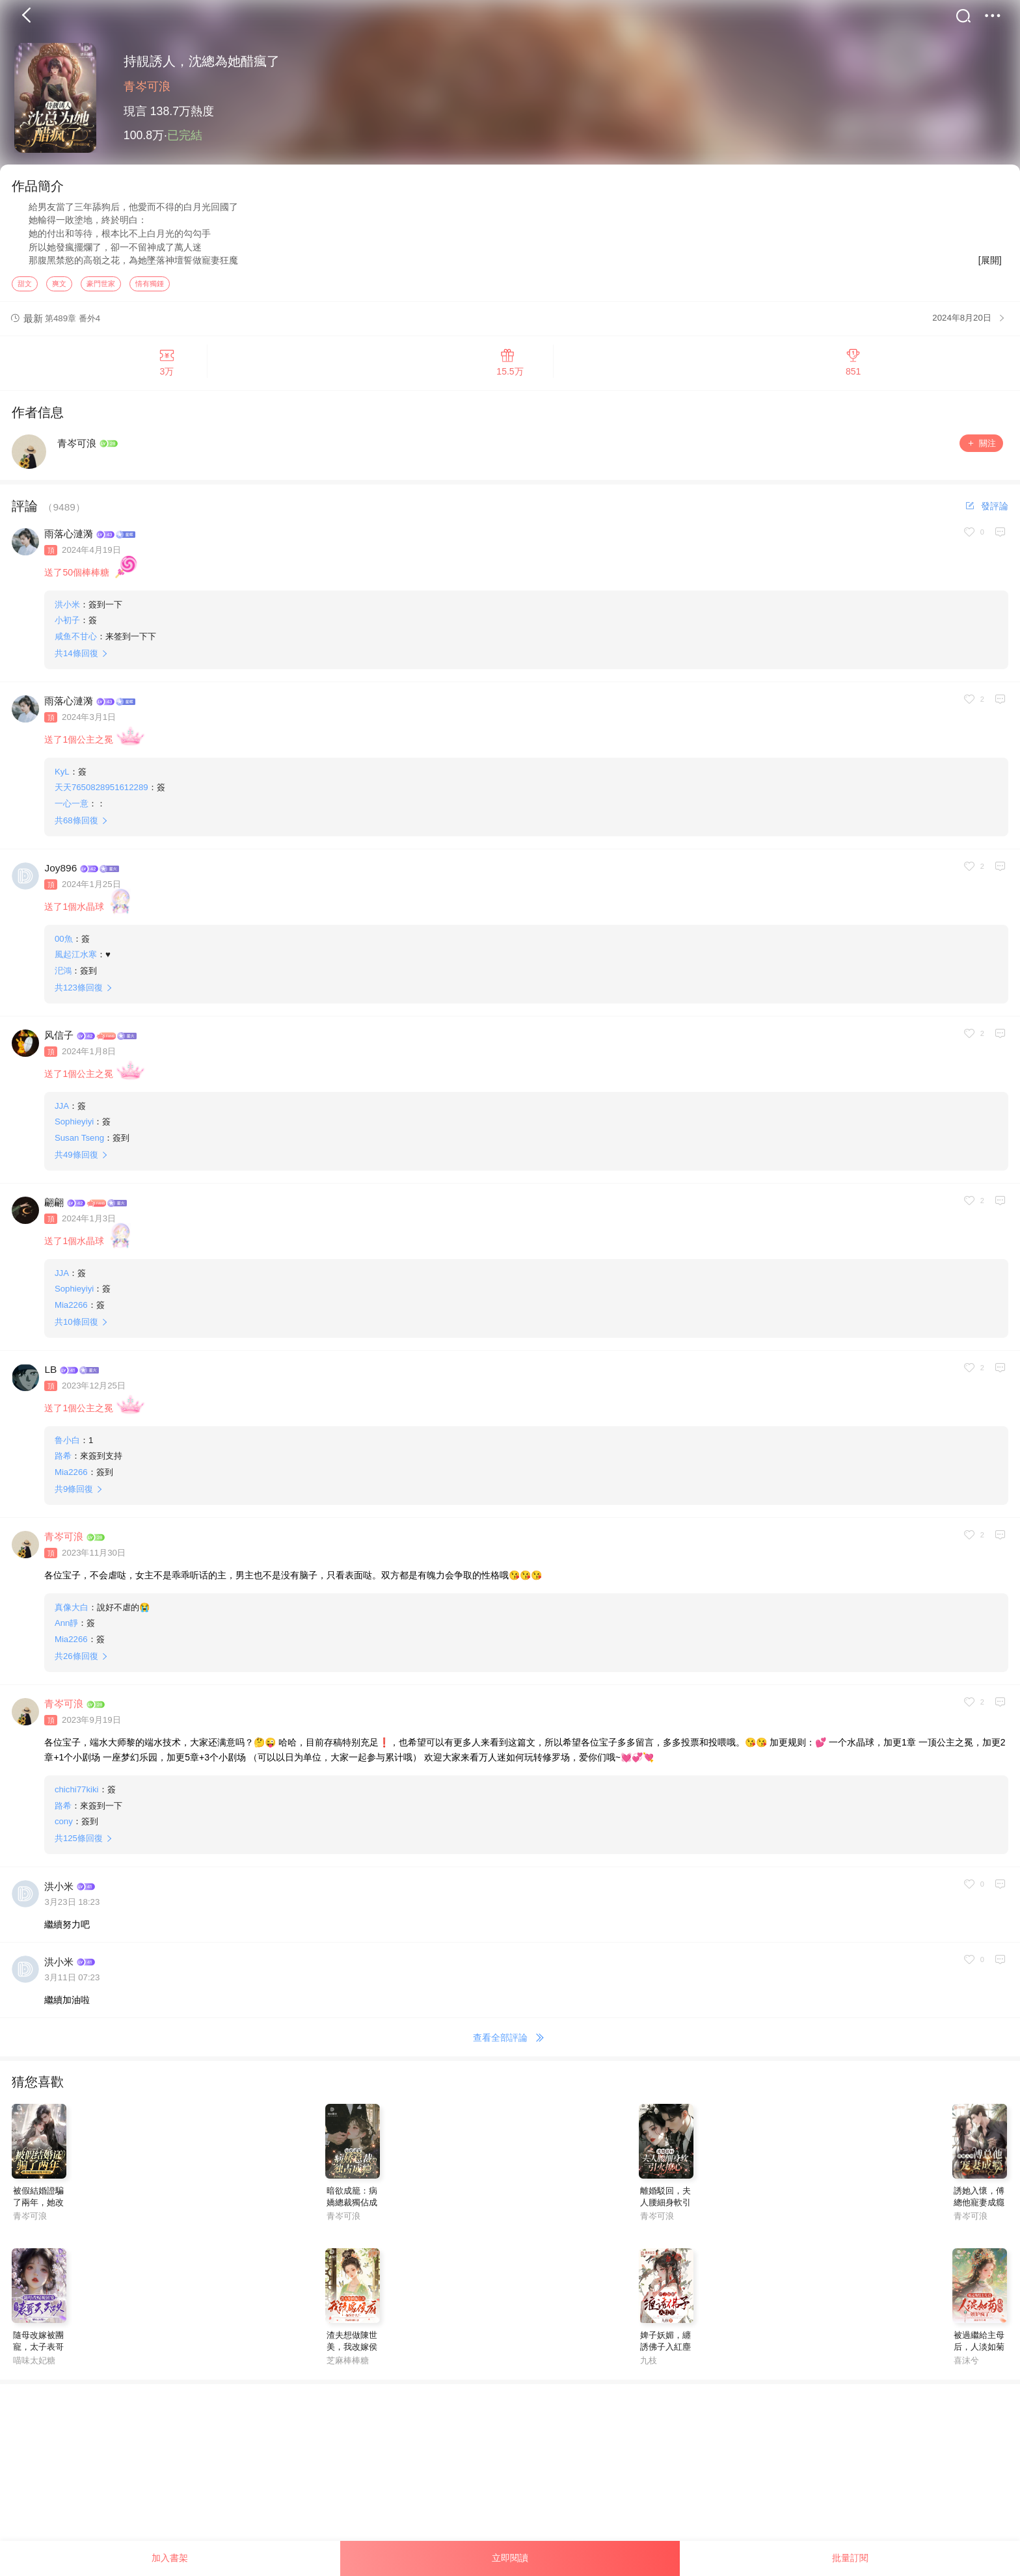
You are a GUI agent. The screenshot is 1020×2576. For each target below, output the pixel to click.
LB (50, 1375)
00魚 (64, 944)
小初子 (67, 626)
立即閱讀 (510, 2558)
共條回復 (76, 659)
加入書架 (170, 2558)
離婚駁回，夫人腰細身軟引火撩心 (665, 2209)
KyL (62, 777)
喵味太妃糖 (34, 2366)
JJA (62, 1112)
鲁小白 (67, 1446)
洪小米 (67, 610)
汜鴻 (63, 976)
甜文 (25, 289)
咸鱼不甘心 (76, 642)
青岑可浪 (147, 86)
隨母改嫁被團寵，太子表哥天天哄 (38, 2353)
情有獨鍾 (149, 289)
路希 (63, 1462)
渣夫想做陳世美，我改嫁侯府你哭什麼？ (352, 2353)
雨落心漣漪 (68, 540)
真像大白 (71, 1613)
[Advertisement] (390, 2481)
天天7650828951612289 (101, 793)
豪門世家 (101, 289)
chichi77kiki (77, 1795)
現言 (135, 111)
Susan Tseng (79, 1144)
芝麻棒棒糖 (348, 2366)
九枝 (648, 2366)
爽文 (59, 289)
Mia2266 (71, 1311)
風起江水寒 (76, 960)
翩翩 (54, 1208)
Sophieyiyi (74, 1127)
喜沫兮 (966, 2366)
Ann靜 (67, 1629)
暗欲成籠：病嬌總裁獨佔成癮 (352, 2209)
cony (64, 1827)
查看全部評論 (510, 2044)
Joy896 (60, 874)
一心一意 (71, 809)
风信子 (59, 1041)
